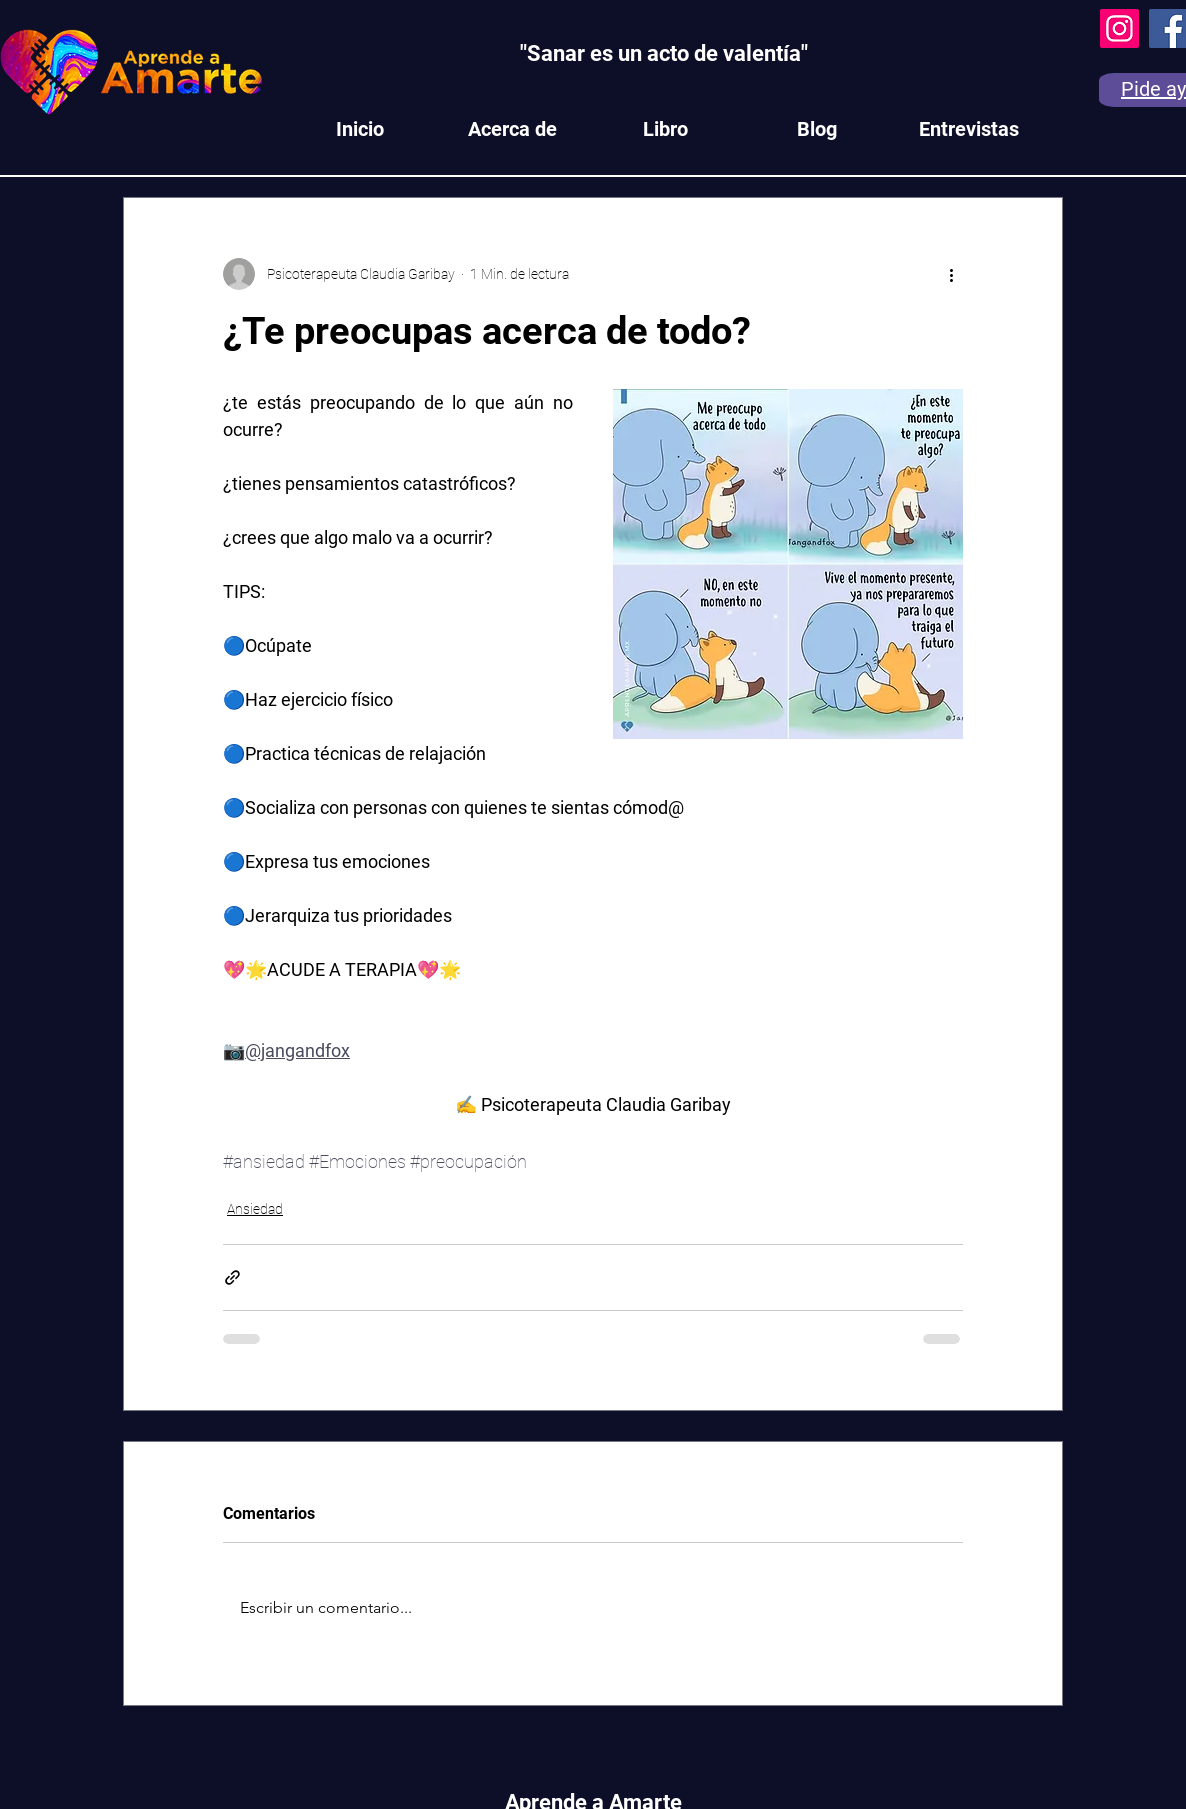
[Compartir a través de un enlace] (232, 1277)
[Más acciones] (951, 274)
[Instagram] (1119, 28)
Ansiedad (255, 1209)
